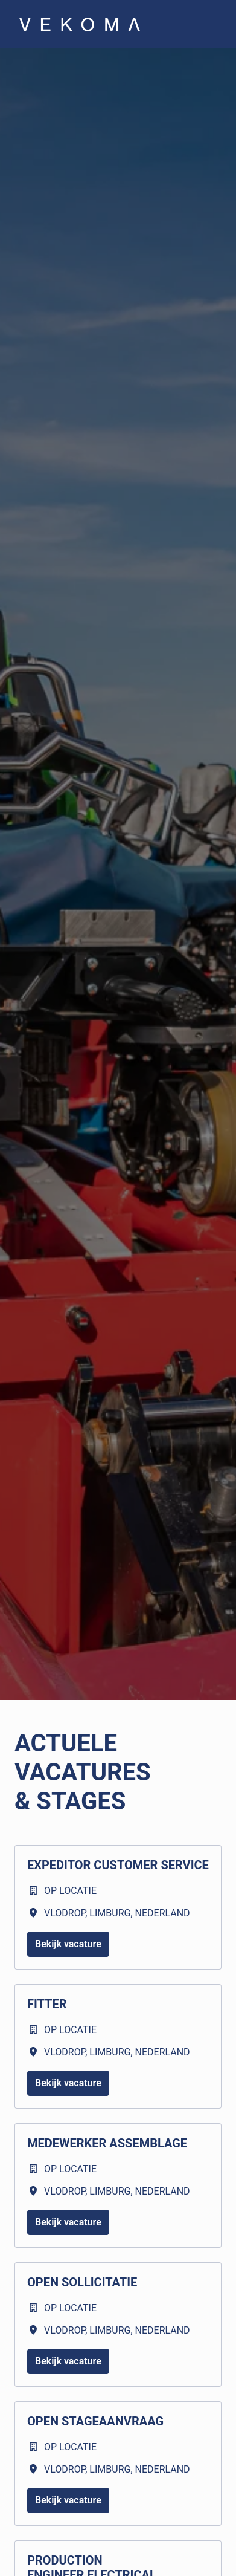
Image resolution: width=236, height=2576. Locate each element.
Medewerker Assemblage (107, 2143)
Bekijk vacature (68, 1944)
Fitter (47, 2004)
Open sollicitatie (82, 2282)
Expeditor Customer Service (118, 1865)
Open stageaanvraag (95, 2421)
